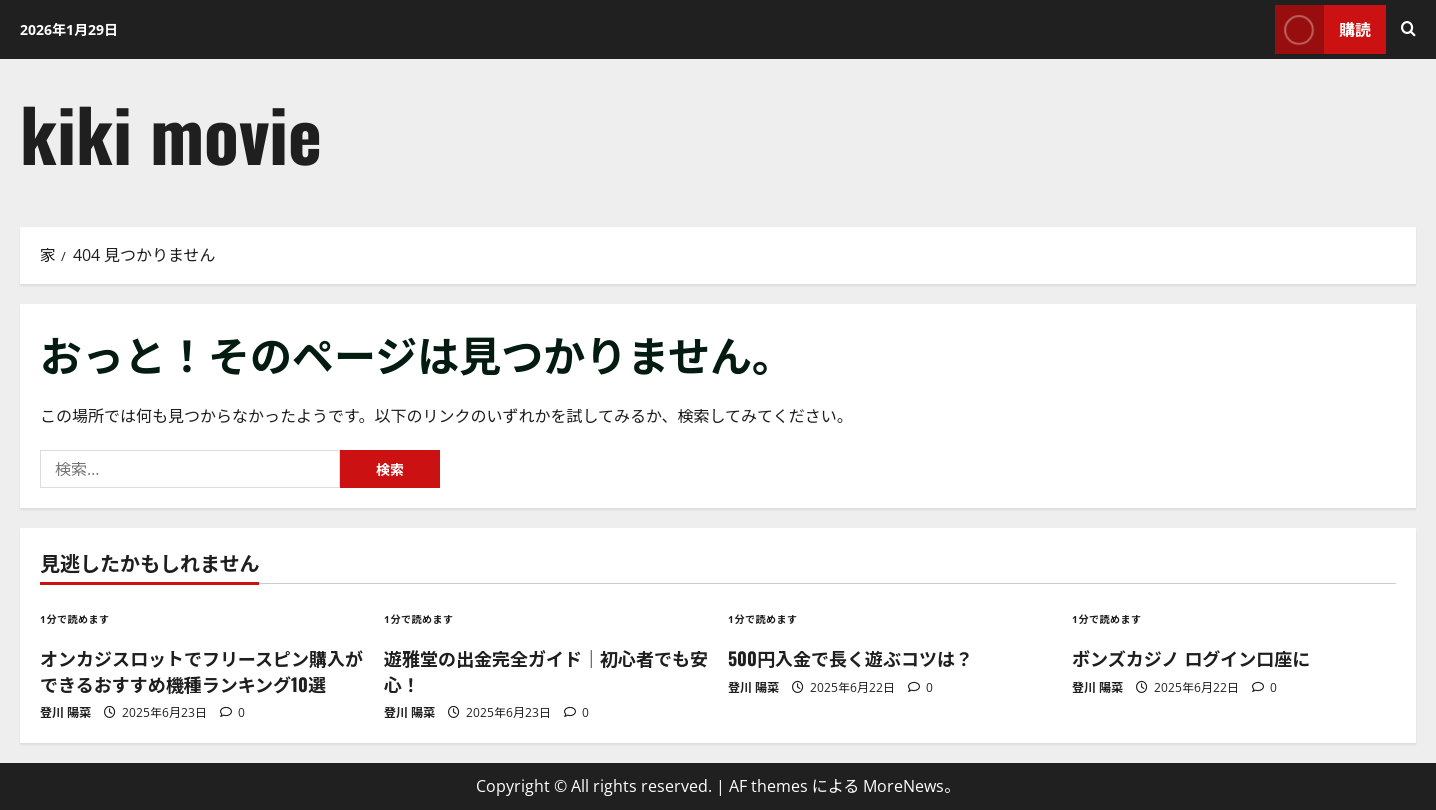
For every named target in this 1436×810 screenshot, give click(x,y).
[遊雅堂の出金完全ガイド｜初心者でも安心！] (546, 617)
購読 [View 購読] (1323, 29)
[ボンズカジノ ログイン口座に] (1234, 617)
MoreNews (903, 786)
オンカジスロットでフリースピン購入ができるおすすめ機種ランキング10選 (201, 670)
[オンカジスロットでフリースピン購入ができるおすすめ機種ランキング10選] (202, 617)
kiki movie (171, 132)
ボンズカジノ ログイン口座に (1191, 658)
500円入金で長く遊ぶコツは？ (850, 658)
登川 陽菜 (65, 712)
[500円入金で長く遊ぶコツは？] (890, 617)
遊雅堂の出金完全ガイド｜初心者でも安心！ (546, 670)
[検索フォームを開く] (1408, 29)
